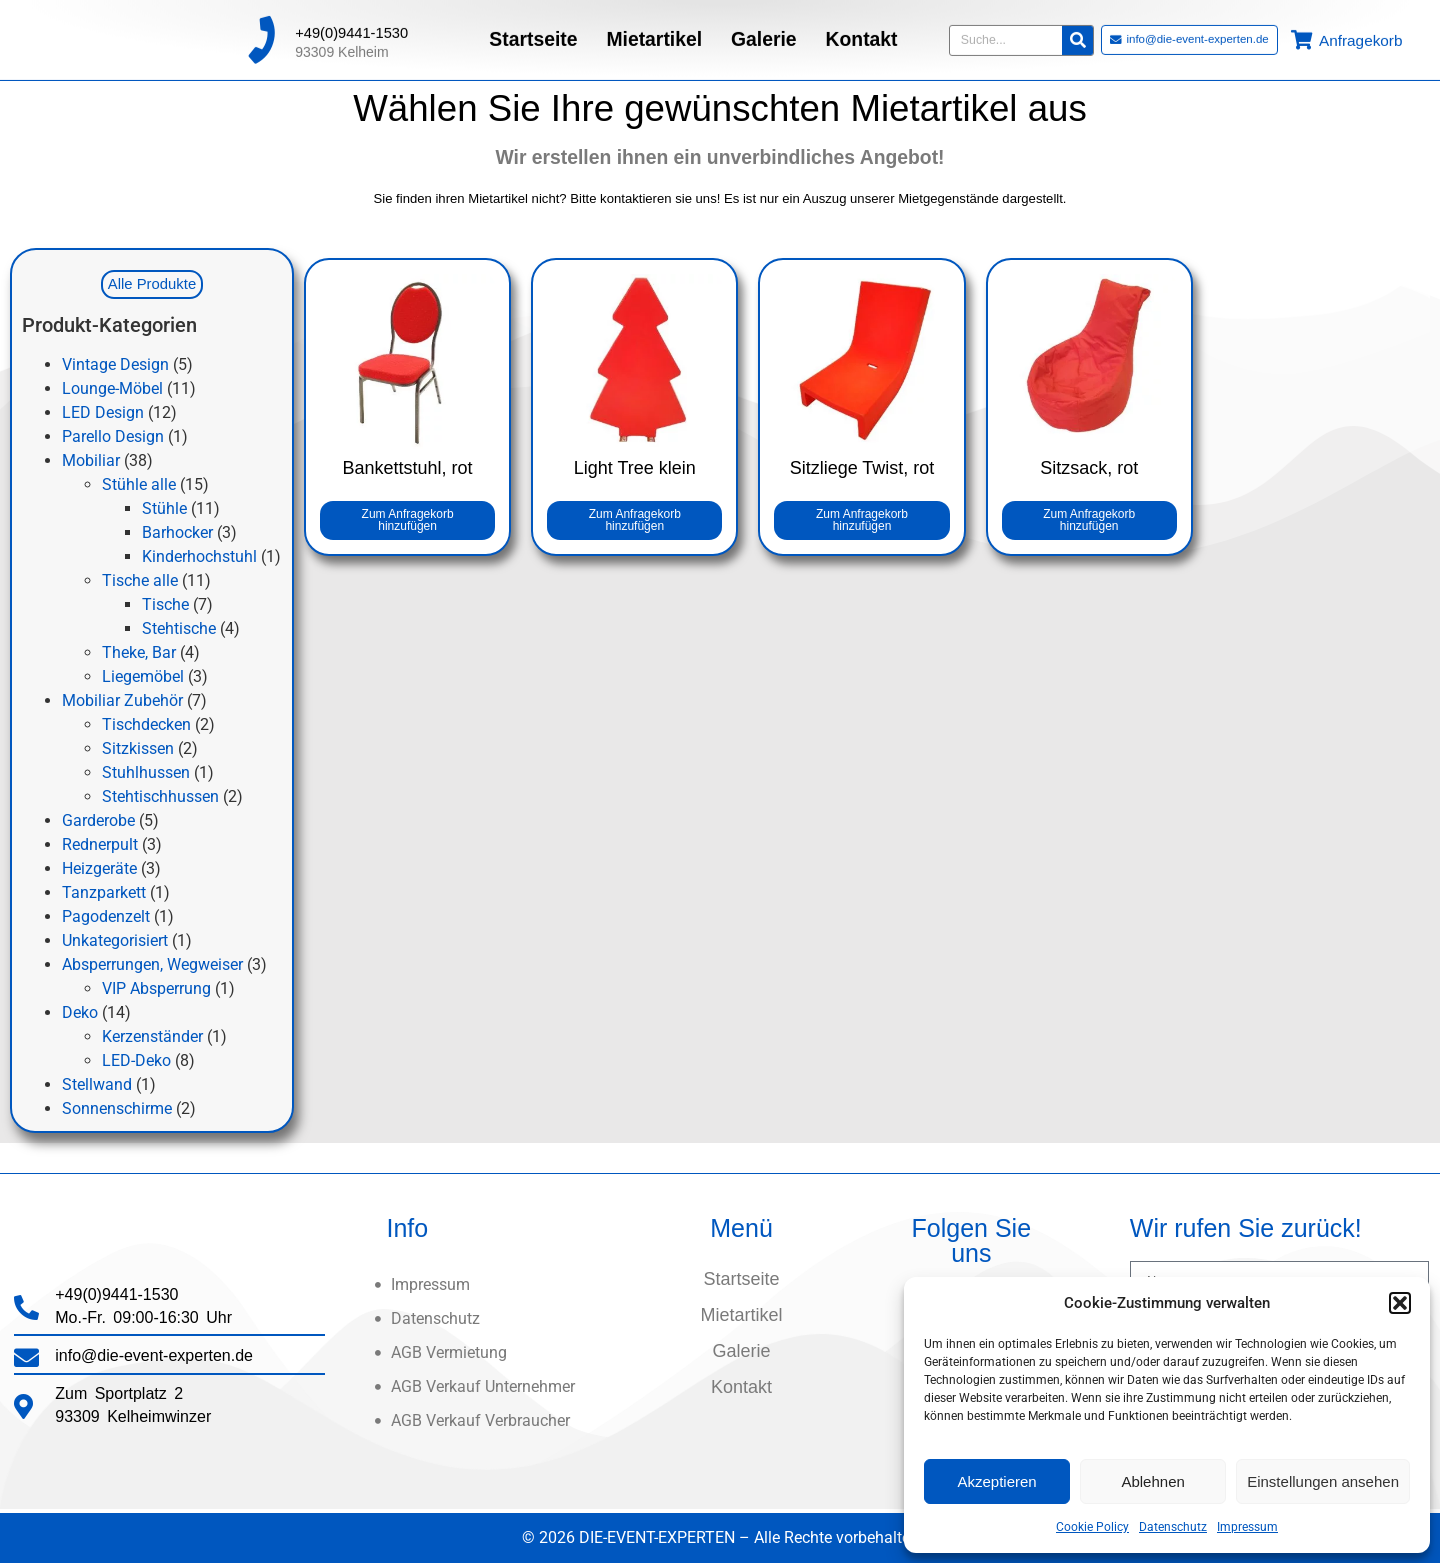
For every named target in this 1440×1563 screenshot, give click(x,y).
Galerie (764, 33)
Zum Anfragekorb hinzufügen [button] (408, 520)
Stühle (164, 508)
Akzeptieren (996, 1481)
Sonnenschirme (117, 1108)
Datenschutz (1173, 1527)
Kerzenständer (152, 1036)
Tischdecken (146, 724)
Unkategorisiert (115, 940)
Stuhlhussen (146, 772)
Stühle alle (139, 484)
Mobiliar (91, 460)
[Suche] (1077, 33)
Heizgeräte (99, 868)
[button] (1400, 1303)
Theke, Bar (139, 652)
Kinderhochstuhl (199, 556)
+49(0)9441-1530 (351, 27)
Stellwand (97, 1084)
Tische (165, 604)
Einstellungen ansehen (1323, 1481)
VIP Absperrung (156, 988)
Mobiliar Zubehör (122, 700)
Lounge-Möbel (112, 388)
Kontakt (862, 33)
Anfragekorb (1361, 34)
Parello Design (113, 436)
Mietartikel (654, 33)
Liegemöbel (143, 676)
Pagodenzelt (106, 916)
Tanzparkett (104, 892)
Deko (80, 1012)
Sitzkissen (138, 748)
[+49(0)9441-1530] (261, 34)
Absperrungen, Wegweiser (152, 964)
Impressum (1247, 1527)
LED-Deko (136, 1060)
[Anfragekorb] (1301, 33)
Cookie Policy (1092, 1527)
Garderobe (98, 820)
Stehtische (179, 628)
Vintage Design (115, 364)
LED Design (103, 412)
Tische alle (140, 580)
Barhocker (177, 532)
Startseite (533, 33)
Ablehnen (1152, 1481)
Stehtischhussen (160, 796)
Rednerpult (100, 844)
